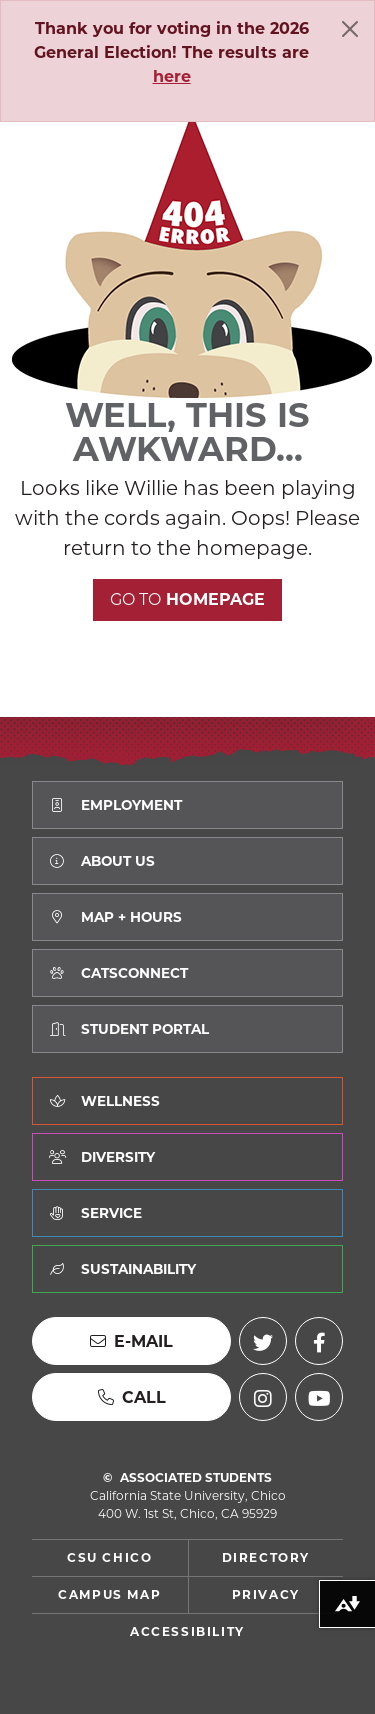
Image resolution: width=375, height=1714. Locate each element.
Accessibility (187, 1631)
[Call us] (131, 1397)
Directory (266, 1557)
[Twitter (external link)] (263, 1341)
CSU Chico (109, 1557)
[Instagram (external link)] (263, 1397)
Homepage (187, 599)
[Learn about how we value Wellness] (187, 1101)
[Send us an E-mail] (131, 1341)
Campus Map (109, 1594)
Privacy (266, 1594)
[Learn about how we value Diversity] (187, 1157)
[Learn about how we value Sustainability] (187, 1269)
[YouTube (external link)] (319, 1397)
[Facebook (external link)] (319, 1341)
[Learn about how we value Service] (187, 1213)
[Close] (350, 29)
